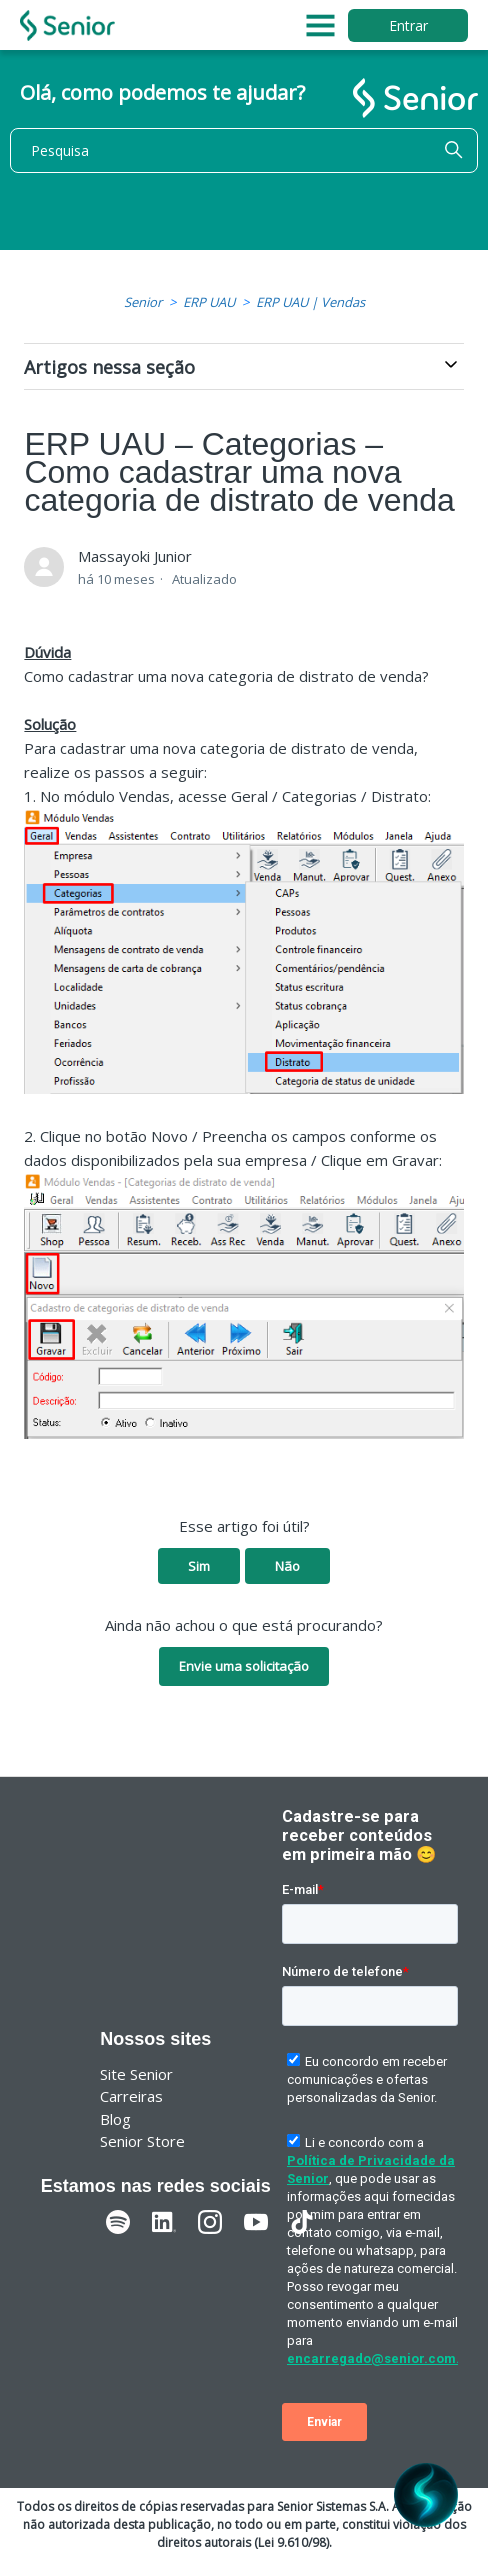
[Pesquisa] (244, 150)
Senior (143, 302)
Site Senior (136, 2074)
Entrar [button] (408, 25)
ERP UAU (209, 302)
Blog (115, 2119)
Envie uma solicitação (244, 1666)
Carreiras (131, 2096)
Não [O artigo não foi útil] (287, 1566)
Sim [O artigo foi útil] (199, 1566)
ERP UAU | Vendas (310, 302)
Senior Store (142, 2141)
